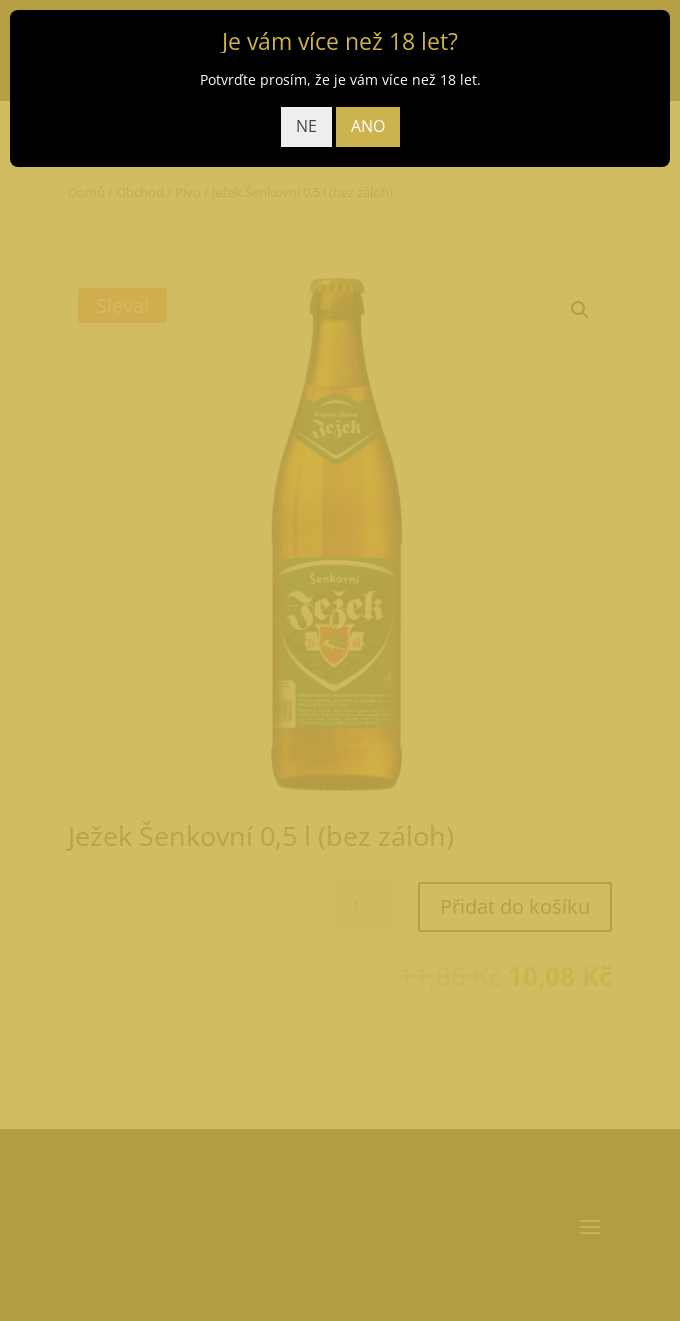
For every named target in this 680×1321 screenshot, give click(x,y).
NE (306, 126)
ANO (368, 126)
